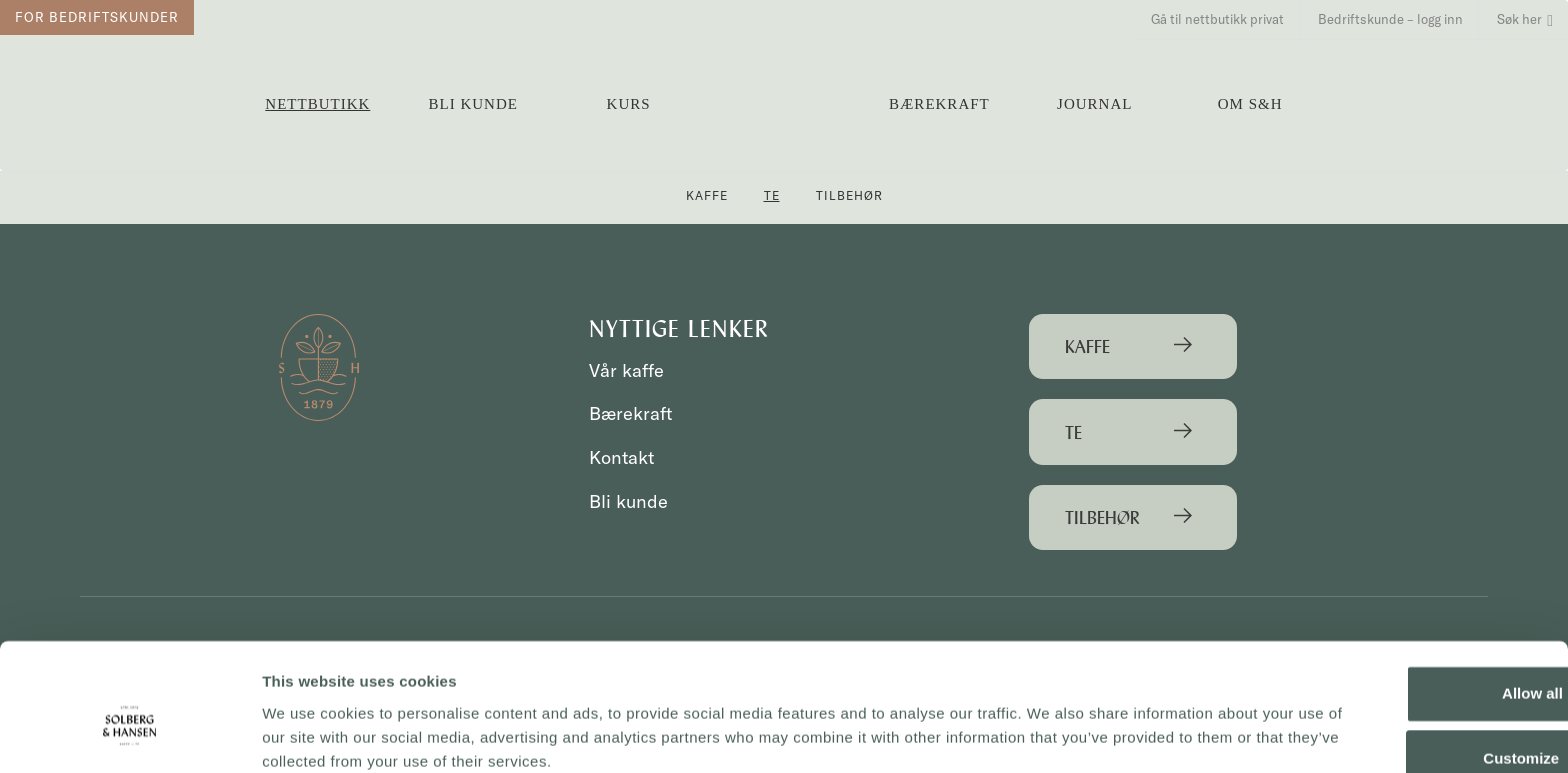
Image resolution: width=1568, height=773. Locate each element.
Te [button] (772, 195)
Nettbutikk (317, 104)
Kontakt (623, 458)
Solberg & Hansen (783, 95)
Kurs (629, 104)
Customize (1402, 675)
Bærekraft (939, 104)
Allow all (1401, 610)
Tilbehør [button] (849, 195)
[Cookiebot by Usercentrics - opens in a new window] (129, 734)
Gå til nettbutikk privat (1217, 19)
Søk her (1525, 19)
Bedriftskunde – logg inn (1390, 19)
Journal (1094, 104)
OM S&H (1250, 104)
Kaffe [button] (707, 195)
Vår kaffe (628, 371)
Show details (308, 733)
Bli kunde (473, 104)
